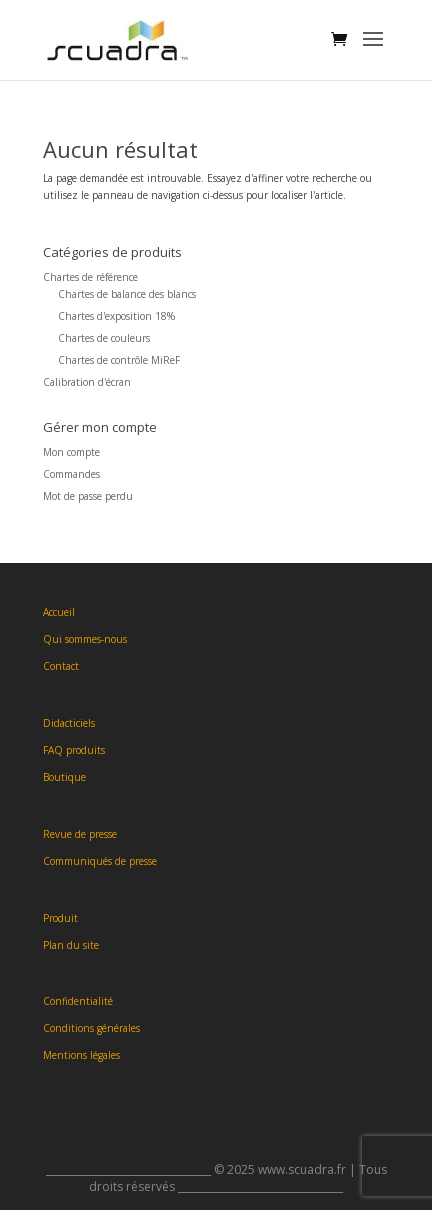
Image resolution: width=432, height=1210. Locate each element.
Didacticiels (69, 723)
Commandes (71, 474)
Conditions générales (91, 1028)
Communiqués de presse (100, 861)
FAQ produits (74, 750)
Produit (60, 918)
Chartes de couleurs (104, 338)
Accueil (59, 612)
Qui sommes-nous (85, 639)
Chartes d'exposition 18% (116, 316)
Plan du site (71, 945)
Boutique (64, 777)
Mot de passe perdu (88, 496)
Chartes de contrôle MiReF (119, 360)
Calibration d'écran (87, 382)
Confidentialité (78, 1001)
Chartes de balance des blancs (127, 294)
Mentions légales (81, 1055)
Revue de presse (80, 834)
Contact (61, 666)
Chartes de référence (90, 277)
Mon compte (71, 452)
